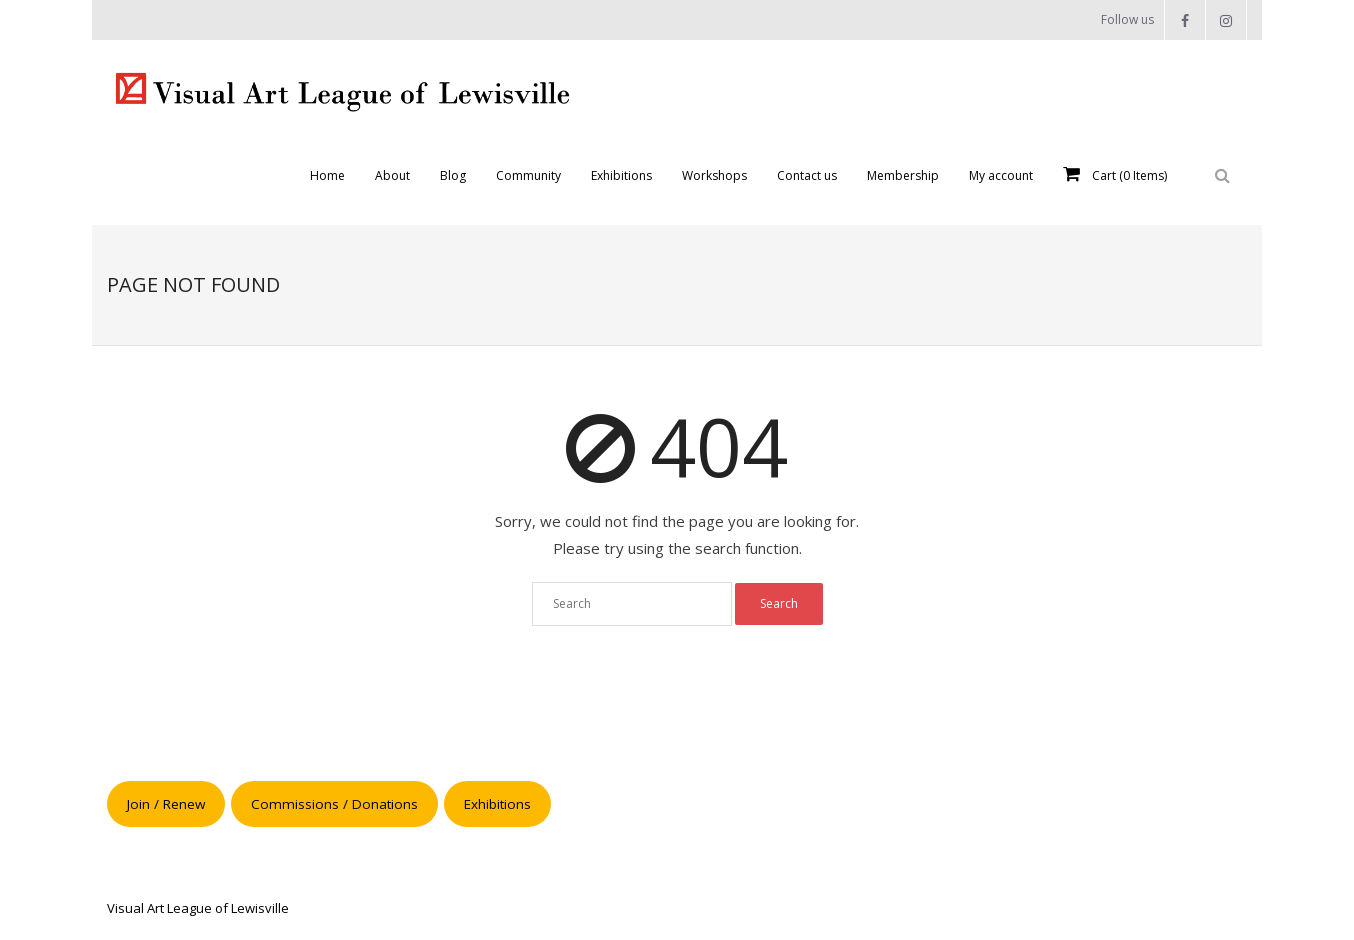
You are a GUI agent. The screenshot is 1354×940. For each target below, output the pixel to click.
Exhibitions (497, 804)
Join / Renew (166, 804)
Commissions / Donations (334, 804)
